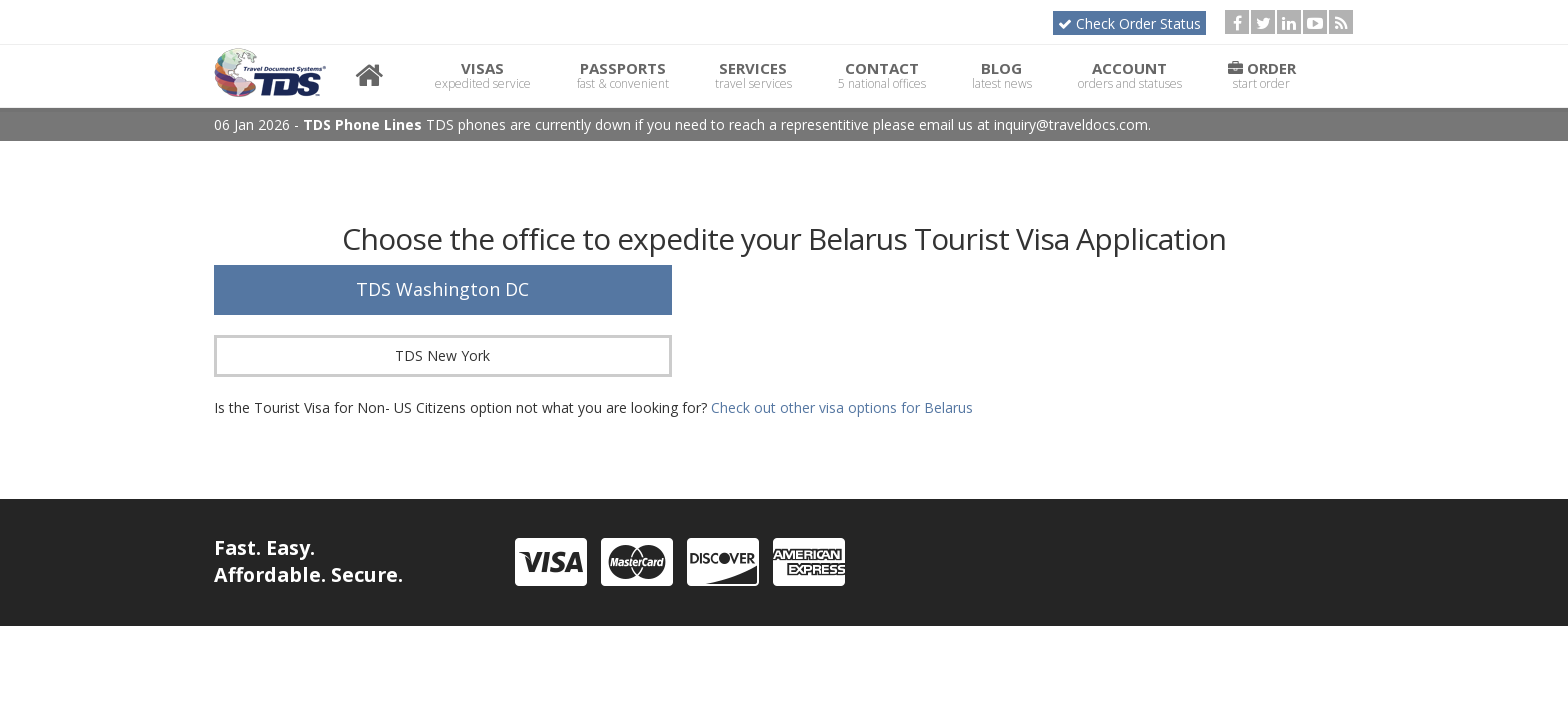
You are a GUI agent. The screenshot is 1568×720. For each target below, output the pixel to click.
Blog (1002, 75)
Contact (882, 75)
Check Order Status (1129, 23)
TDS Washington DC (442, 289)
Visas (483, 75)
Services (753, 75)
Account (1130, 75)
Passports (623, 75)
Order (1262, 75)
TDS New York (442, 355)
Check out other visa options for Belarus (842, 407)
